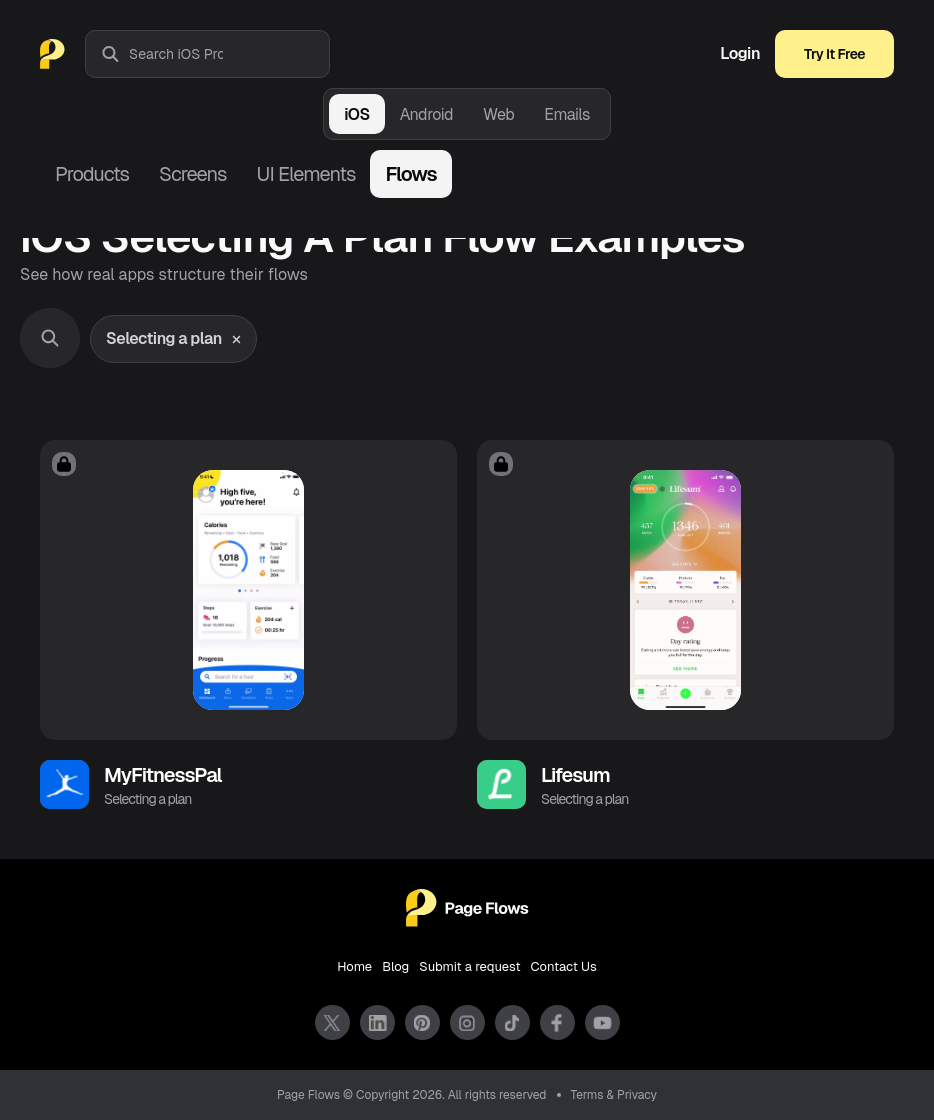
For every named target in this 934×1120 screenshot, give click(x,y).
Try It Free (834, 54)
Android (426, 114)
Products (92, 174)
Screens (192, 174)
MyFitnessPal (163, 775)
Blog (395, 966)
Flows (410, 174)
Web (498, 114)
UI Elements (305, 174)
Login (740, 54)
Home (354, 966)
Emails (567, 114)
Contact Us (564, 966)
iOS (356, 114)
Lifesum (575, 775)
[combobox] (229, 54)
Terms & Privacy (614, 1095)
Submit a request (469, 966)
